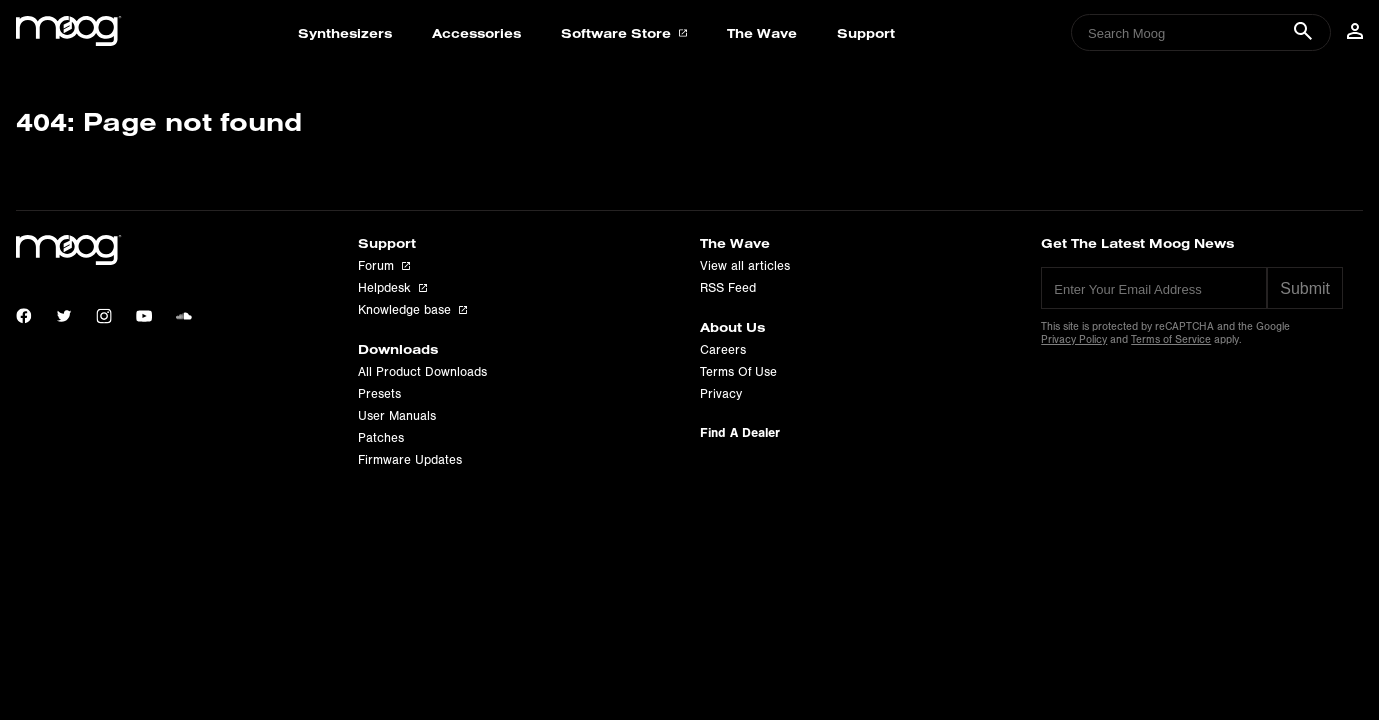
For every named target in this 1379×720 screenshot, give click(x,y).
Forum (384, 266)
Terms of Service (1171, 339)
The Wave (762, 33)
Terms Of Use (738, 372)
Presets (379, 394)
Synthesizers (345, 33)
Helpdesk (392, 288)
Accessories (476, 33)
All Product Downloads (422, 372)
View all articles (745, 266)
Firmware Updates (410, 460)
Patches (381, 438)
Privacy (721, 394)
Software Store (623, 33)
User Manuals (397, 416)
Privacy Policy (1074, 339)
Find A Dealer (740, 432)
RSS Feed (728, 288)
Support (866, 33)
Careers (723, 350)
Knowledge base (412, 310)
